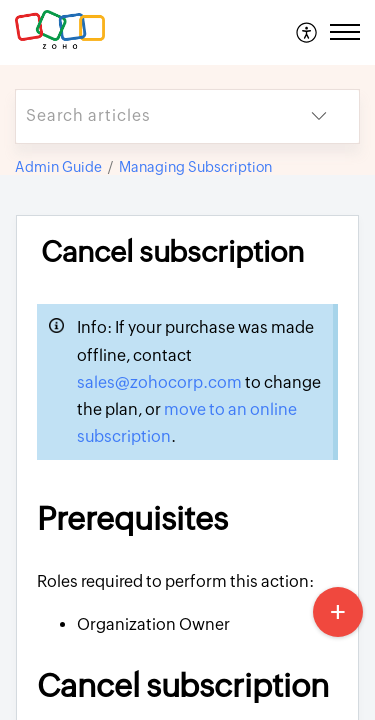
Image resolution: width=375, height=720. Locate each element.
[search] (147, 116)
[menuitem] (307, 32)
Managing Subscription (195, 167)
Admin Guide (58, 167)
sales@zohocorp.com (161, 382)
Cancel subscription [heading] (172, 252)
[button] (307, 32)
